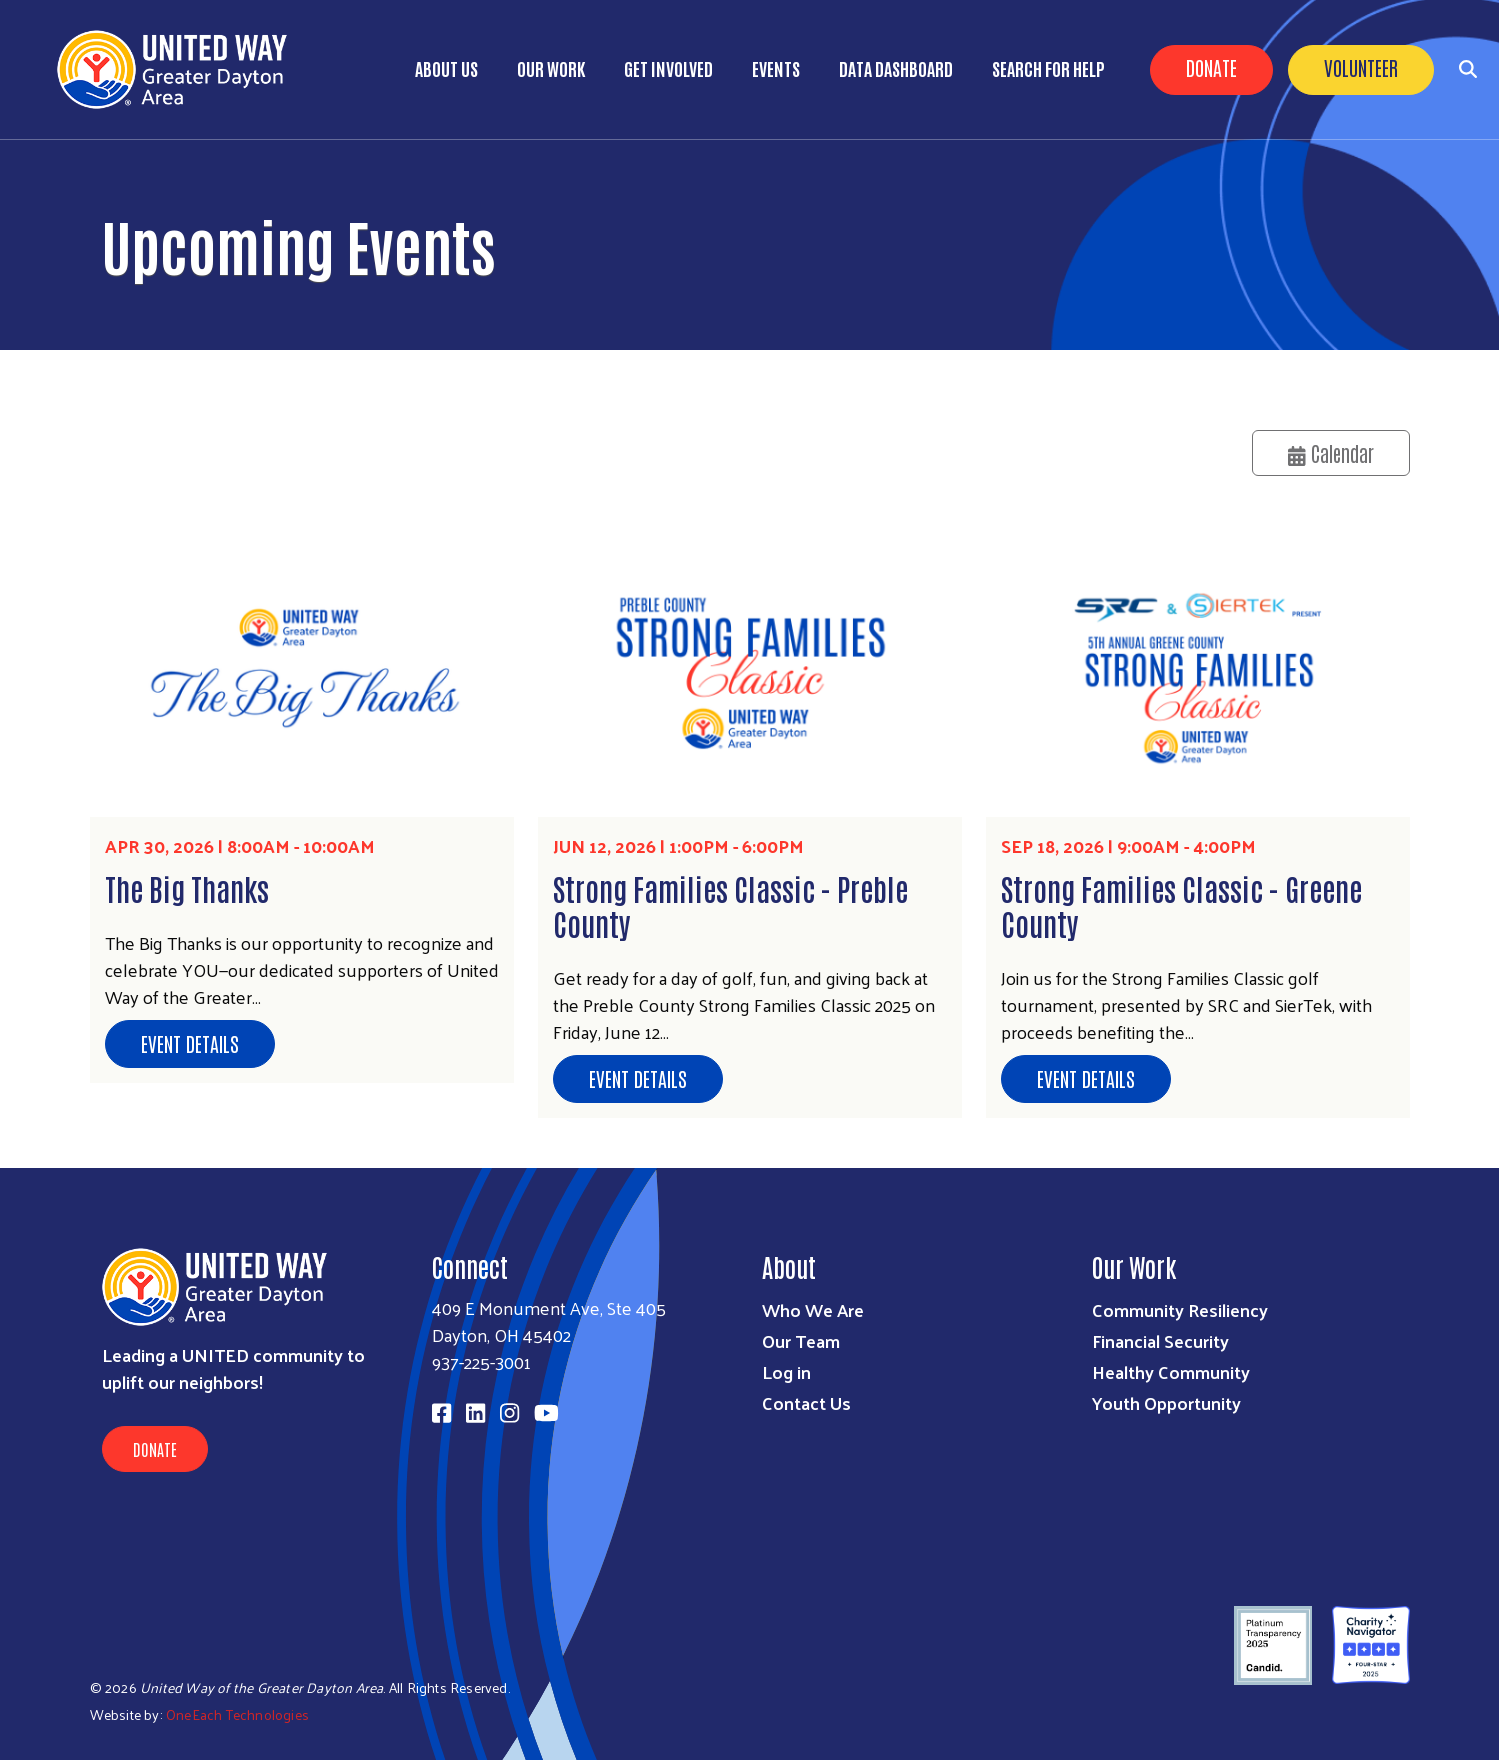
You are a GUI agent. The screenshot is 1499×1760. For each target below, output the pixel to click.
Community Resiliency (1180, 1309)
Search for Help (1048, 68)
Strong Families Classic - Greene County (1181, 905)
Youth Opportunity (1166, 1402)
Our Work (551, 68)
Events (776, 68)
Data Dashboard (896, 68)
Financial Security (1160, 1340)
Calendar (1331, 453)
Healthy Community (1171, 1371)
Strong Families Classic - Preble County (730, 905)
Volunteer (1361, 67)
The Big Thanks (187, 887)
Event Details (190, 1043)
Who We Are (813, 1309)
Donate (1211, 67)
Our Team (801, 1340)
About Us (446, 68)
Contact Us (806, 1402)
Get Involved (668, 68)
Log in (786, 1371)
